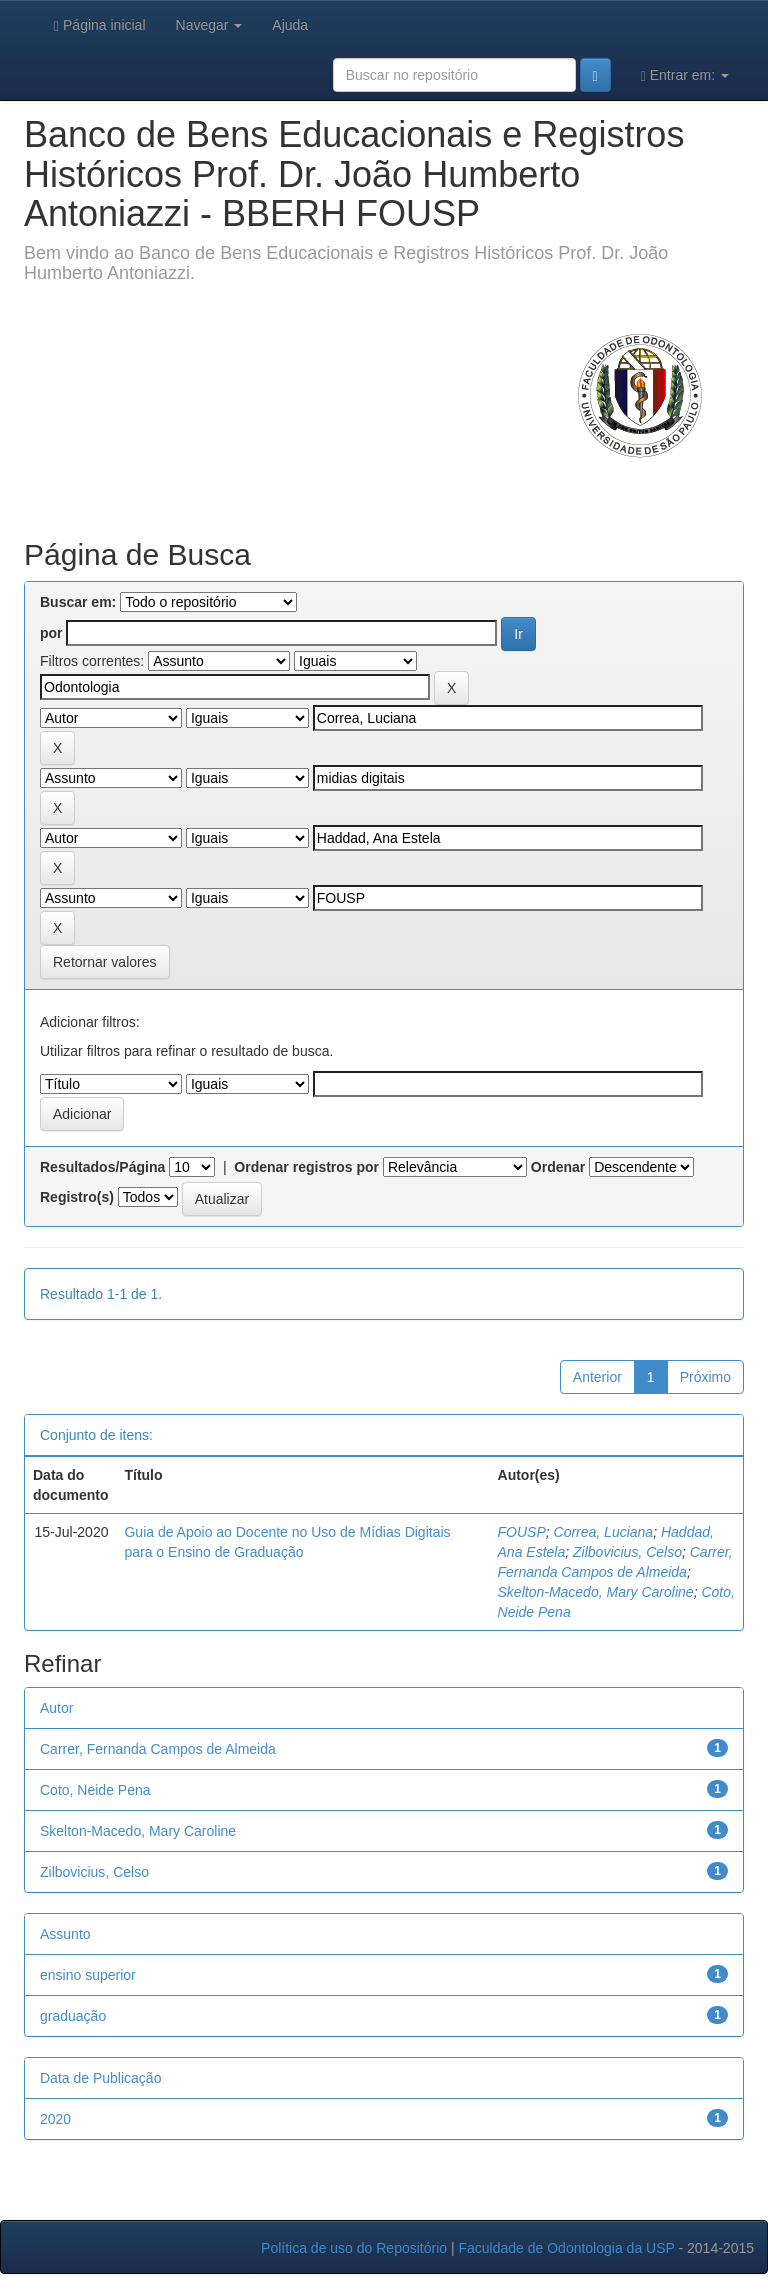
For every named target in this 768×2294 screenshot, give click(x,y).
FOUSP (522, 1532)
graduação (73, 2016)
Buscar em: (78, 602)
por (51, 633)
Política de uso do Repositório (354, 2248)
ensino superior (88, 1975)
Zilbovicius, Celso (627, 1552)
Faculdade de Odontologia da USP (566, 2248)
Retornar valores (105, 962)
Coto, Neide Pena (95, 1790)
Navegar (209, 25)
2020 (55, 2119)
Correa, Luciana (604, 1532)
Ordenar (558, 1167)
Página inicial (100, 25)
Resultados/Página (102, 1167)
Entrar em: (685, 75)
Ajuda (290, 25)
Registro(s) (77, 1197)
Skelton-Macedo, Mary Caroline (596, 1592)
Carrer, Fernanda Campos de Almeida (158, 1749)
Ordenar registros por (306, 1167)
